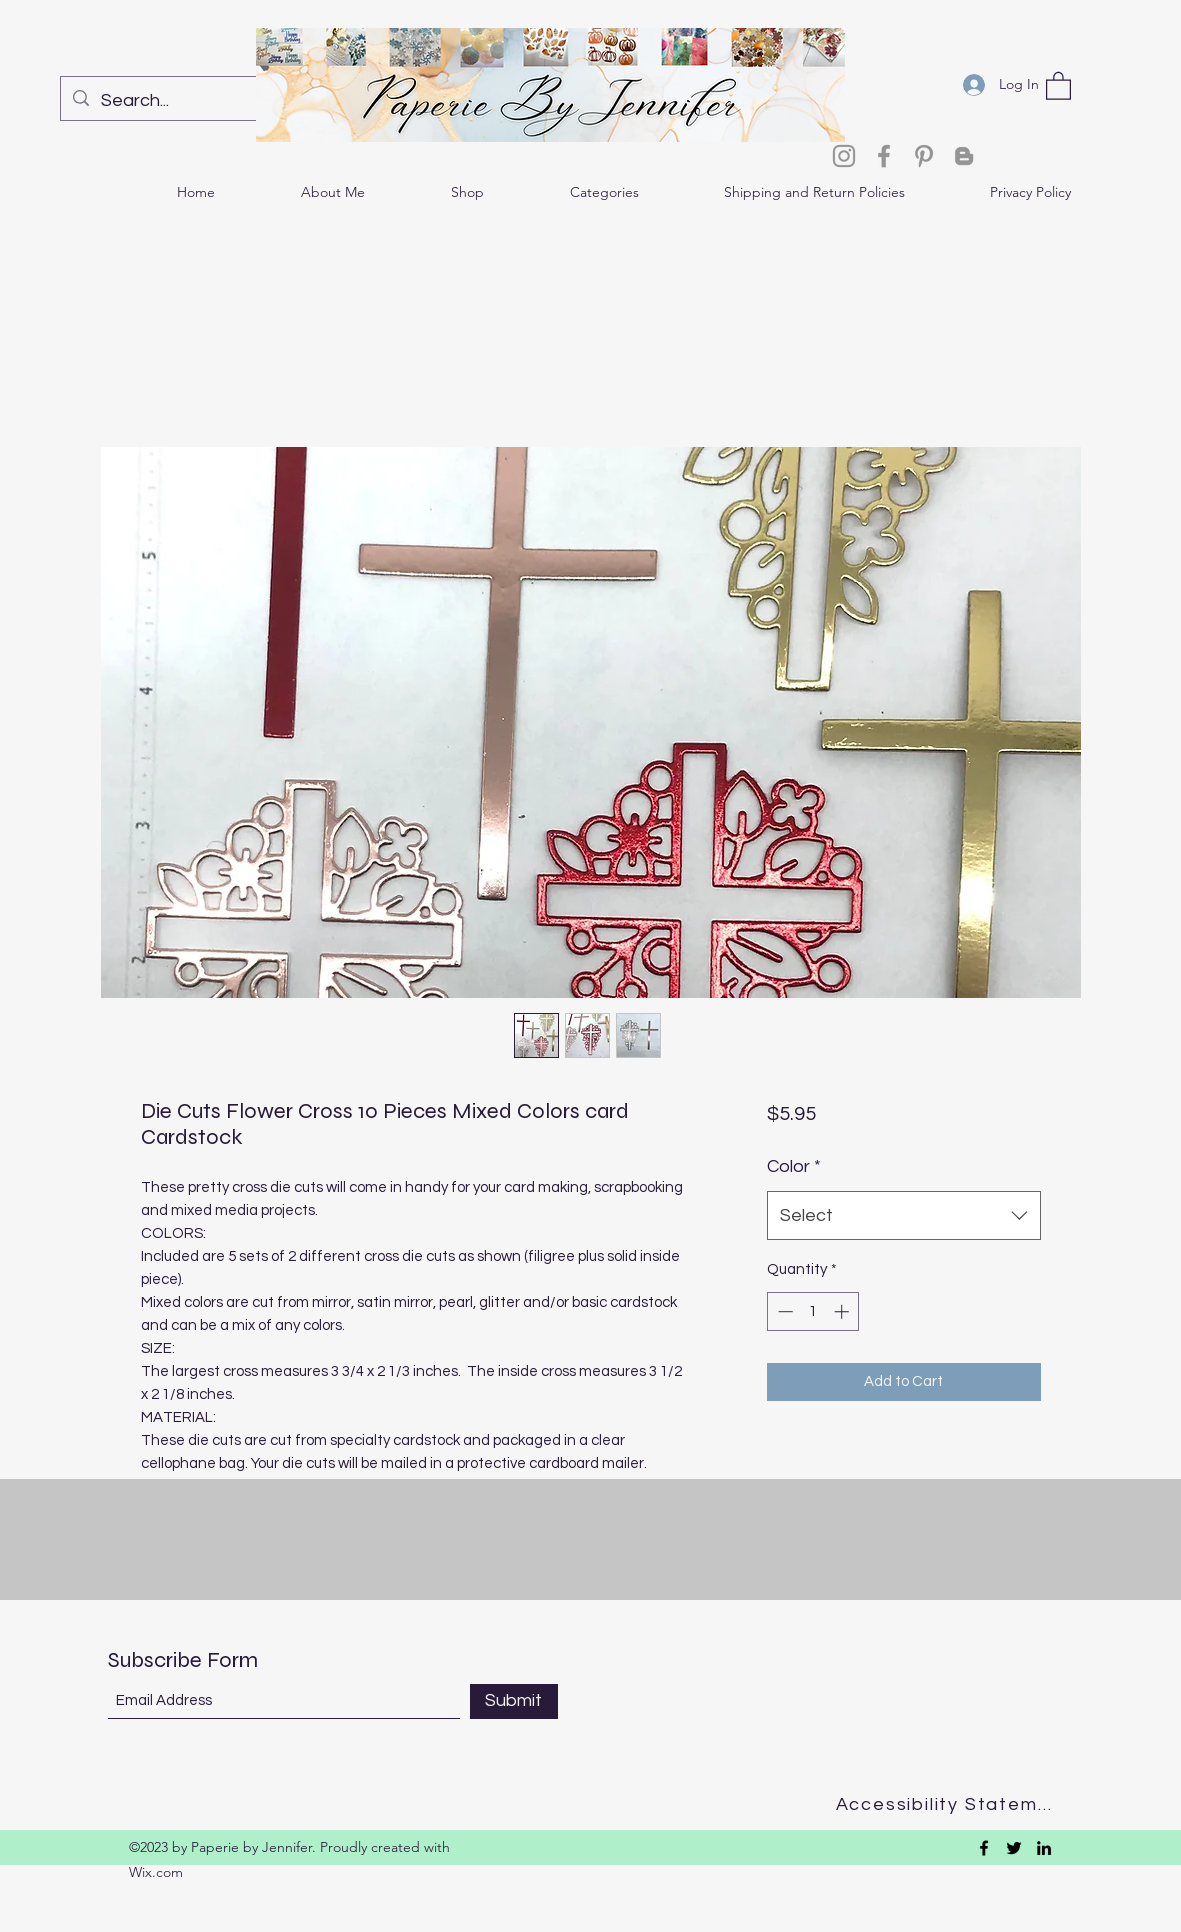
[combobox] (903, 1216)
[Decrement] (783, 1311)
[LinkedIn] (1044, 1848)
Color (794, 1166)
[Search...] (189, 101)
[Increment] (843, 1311)
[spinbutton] (813, 1311)
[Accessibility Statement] (950, 1804)
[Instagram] (844, 156)
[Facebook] (884, 156)
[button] (1058, 85)
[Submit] (514, 1701)
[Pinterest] (924, 156)
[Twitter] (1014, 1848)
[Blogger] (964, 156)
